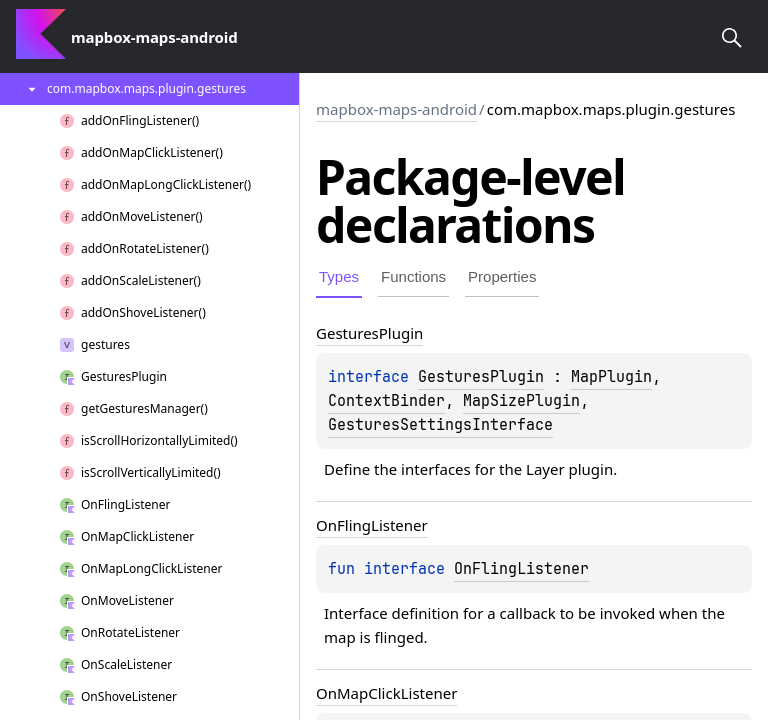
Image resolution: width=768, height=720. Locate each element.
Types (339, 276)
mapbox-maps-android (396, 109)
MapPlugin (611, 377)
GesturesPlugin (481, 377)
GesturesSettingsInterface (440, 425)
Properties (502, 276)
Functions (413, 276)
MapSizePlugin (521, 401)
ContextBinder (386, 401)
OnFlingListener (521, 569)
